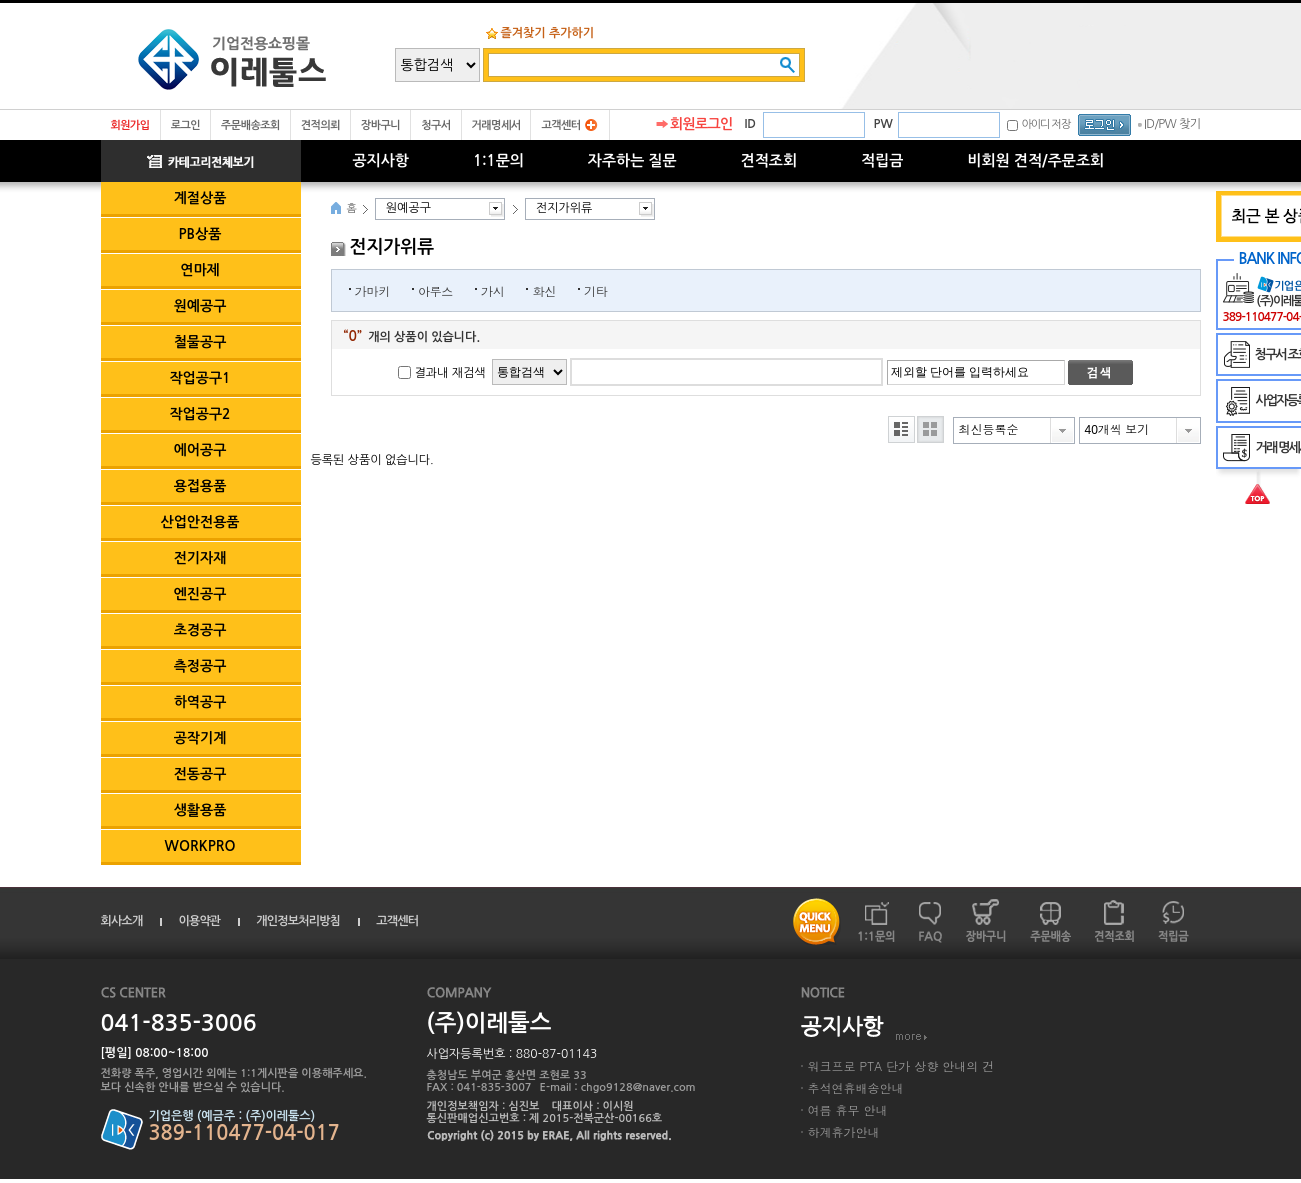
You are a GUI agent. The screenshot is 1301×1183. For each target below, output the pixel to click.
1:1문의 (498, 160)
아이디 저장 (1045, 124)
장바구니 (380, 125)
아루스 (435, 290)
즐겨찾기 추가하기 (548, 33)
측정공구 (200, 666)
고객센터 (560, 125)
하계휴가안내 (844, 1131)
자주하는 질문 (632, 160)
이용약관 (199, 921)
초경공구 (200, 630)
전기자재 (200, 558)
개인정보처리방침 (298, 921)
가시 (492, 290)
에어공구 (200, 450)
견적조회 (769, 160)
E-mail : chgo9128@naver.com (618, 1087)
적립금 (882, 160)
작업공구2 (199, 414)
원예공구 (200, 306)
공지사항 (381, 160)
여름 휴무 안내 (848, 1109)
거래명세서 (496, 125)
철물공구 (200, 342)
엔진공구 (200, 594)
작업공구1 (199, 378)
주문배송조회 (250, 125)
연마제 (199, 270)
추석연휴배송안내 (856, 1087)
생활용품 (200, 810)
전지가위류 (564, 208)
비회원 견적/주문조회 (1035, 160)
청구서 (435, 125)
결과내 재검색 (450, 373)
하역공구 (200, 702)
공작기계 (200, 738)
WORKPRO (200, 846)
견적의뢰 (320, 125)
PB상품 (200, 234)
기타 (595, 290)
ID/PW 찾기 (1172, 124)
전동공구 (200, 774)
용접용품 (200, 486)
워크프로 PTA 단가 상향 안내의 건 (901, 1065)
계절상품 (200, 198)
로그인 (185, 125)
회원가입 (130, 125)
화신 (543, 290)
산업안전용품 (200, 522)
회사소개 (122, 921)
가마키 (372, 290)
